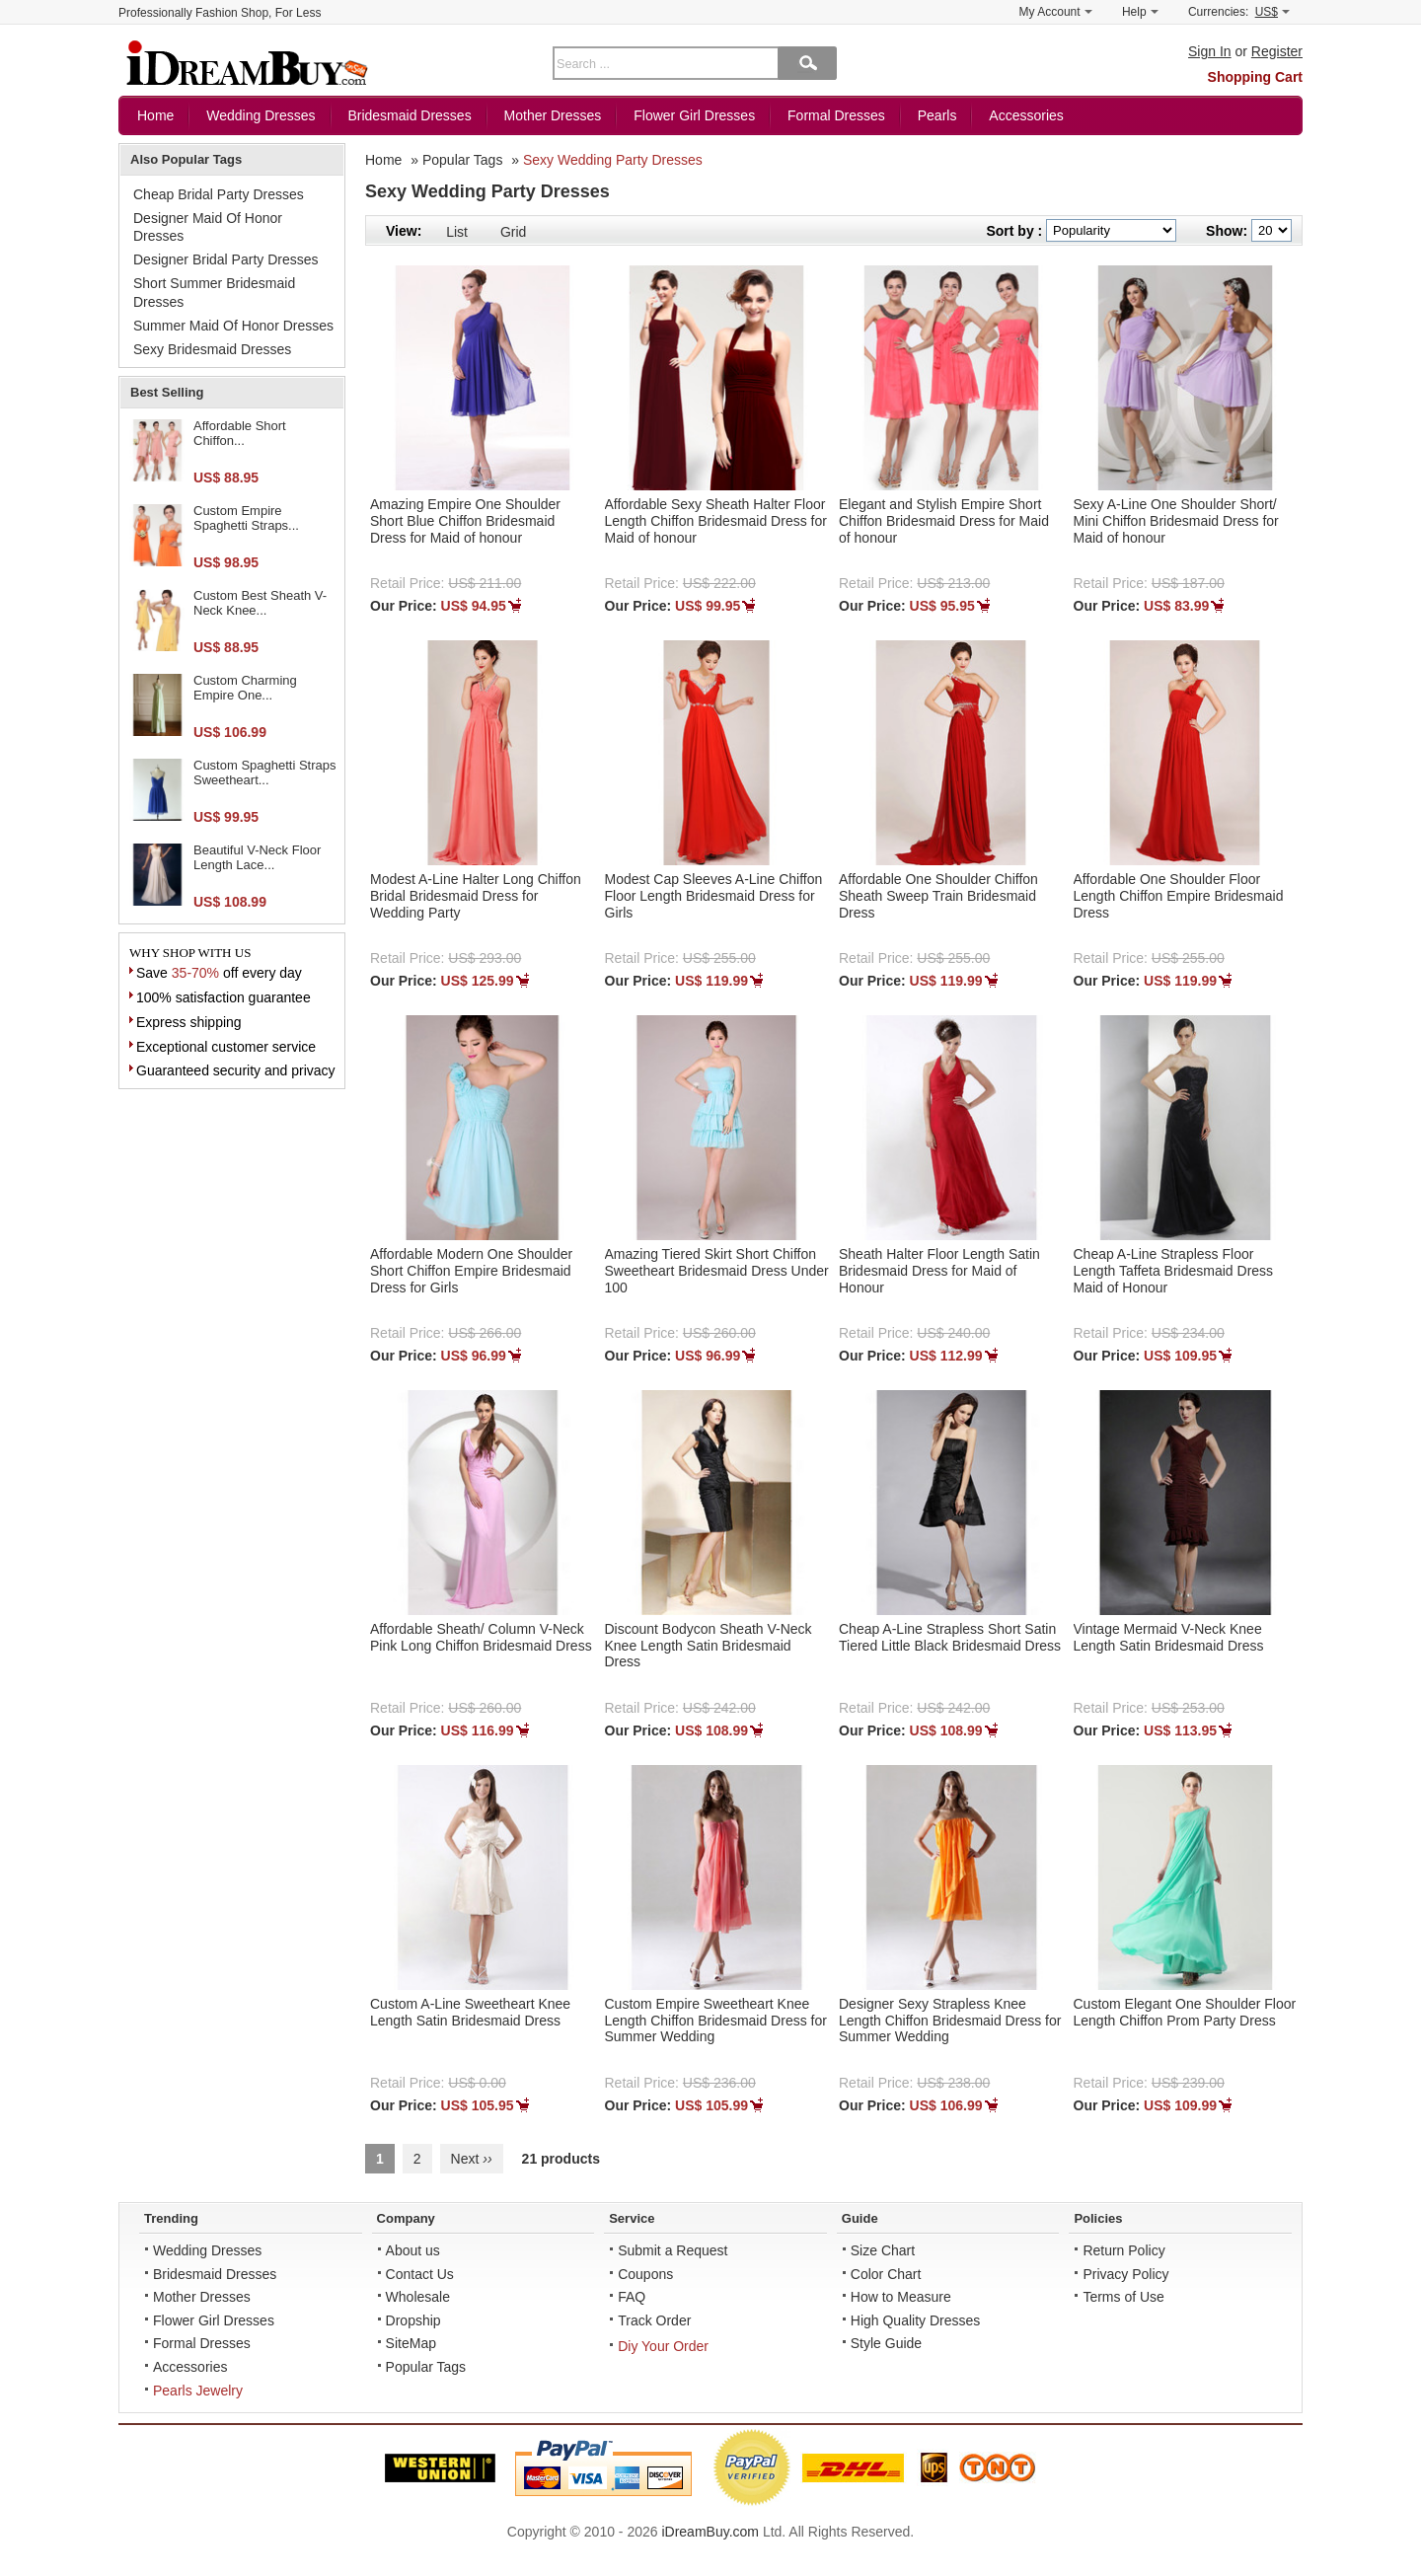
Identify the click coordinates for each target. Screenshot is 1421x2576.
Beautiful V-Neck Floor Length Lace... (257, 858)
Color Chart (886, 2274)
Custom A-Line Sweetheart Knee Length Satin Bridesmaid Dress (470, 2012)
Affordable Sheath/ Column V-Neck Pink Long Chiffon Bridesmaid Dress (481, 1637)
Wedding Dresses (260, 115)
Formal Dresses (836, 115)
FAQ (631, 2297)
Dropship (413, 2320)
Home (155, 115)
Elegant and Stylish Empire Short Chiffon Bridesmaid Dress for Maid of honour (944, 521)
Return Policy (1123, 2250)
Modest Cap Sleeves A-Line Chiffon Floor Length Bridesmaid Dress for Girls (714, 895)
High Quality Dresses (916, 2320)
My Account (1055, 12)
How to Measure (901, 2297)
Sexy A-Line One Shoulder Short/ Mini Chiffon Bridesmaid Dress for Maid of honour (1176, 521)
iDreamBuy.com (710, 2531)
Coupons (645, 2274)
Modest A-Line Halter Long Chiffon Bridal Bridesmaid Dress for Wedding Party (475, 895)
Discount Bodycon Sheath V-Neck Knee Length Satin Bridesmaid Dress (708, 1645)
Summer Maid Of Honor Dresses (233, 325)
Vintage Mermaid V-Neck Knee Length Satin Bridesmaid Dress (1169, 1637)
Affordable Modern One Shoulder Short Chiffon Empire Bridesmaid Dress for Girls (471, 1270)
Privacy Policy (1125, 2274)
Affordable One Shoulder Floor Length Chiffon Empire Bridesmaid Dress (1179, 895)
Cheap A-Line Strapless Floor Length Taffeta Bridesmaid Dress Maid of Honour (1174, 1270)
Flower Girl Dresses (694, 115)
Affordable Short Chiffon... (239, 433)
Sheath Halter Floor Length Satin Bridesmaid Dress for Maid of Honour (939, 1270)
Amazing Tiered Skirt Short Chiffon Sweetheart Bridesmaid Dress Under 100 (717, 1270)
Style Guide (886, 2343)
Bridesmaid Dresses (409, 115)
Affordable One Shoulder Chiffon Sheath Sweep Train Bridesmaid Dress (938, 895)
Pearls (937, 115)
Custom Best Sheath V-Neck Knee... (260, 603)
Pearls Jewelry (198, 2390)
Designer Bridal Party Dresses (226, 259)
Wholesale (418, 2297)
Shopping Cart (1255, 77)
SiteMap (411, 2343)
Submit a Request (672, 2250)
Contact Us (420, 2274)
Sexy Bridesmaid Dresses (212, 349)
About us (413, 2250)
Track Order (654, 2320)
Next (471, 2159)
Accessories (1026, 115)
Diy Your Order (663, 2346)
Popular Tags (462, 160)
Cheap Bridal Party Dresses (218, 194)
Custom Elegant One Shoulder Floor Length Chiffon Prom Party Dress (1185, 2012)
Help (1140, 12)
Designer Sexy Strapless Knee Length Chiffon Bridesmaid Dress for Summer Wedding (950, 2020)
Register (1277, 51)
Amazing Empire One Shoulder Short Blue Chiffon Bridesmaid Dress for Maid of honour (465, 521)
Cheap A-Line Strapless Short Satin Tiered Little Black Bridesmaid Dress (950, 1637)
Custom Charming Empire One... (245, 688)
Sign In (1210, 51)
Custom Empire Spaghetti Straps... (246, 518)
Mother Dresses (553, 115)
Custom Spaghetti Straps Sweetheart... (265, 773)
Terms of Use (1123, 2297)
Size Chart (883, 2250)
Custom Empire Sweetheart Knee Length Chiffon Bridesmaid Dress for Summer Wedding (716, 2020)
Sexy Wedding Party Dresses (613, 160)
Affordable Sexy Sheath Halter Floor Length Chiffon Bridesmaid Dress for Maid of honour (716, 521)
